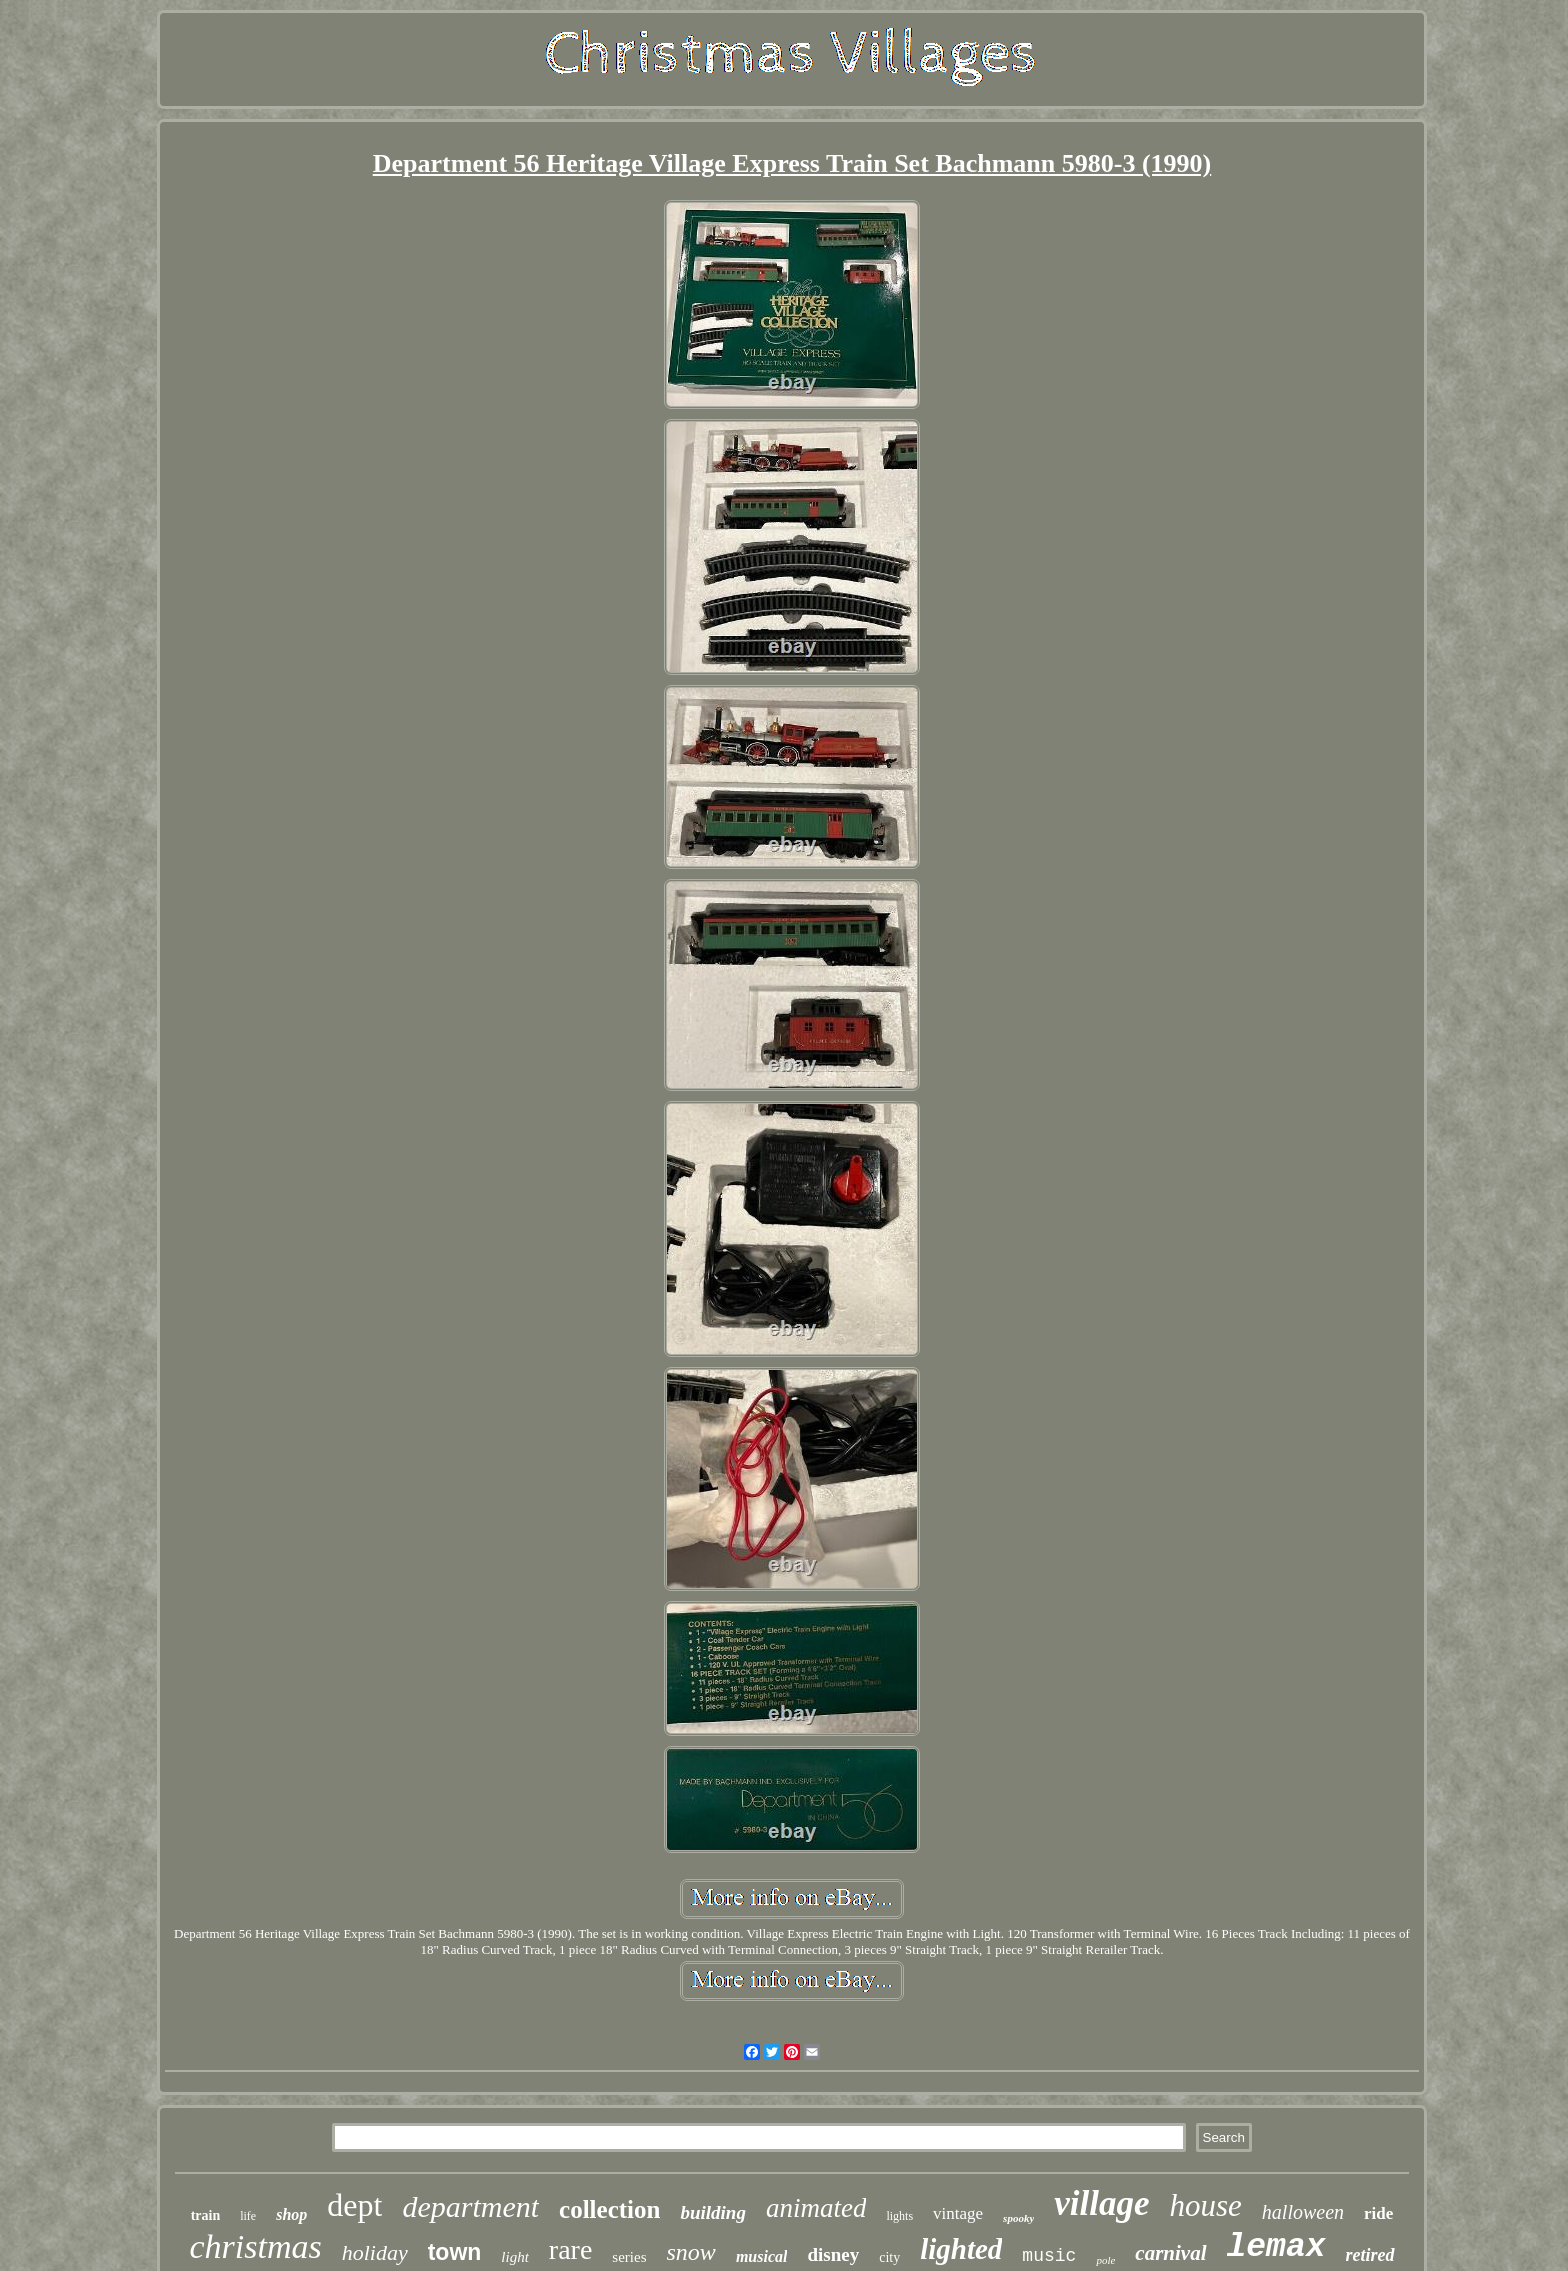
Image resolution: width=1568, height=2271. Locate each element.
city (889, 2257)
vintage (958, 2213)
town (455, 2252)
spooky (1018, 2218)
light (515, 2257)
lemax (1276, 2247)
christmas (255, 2246)
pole (1105, 2260)
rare (571, 2249)
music (1049, 2256)
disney (833, 2254)
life (248, 2216)
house (1206, 2205)
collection (609, 2209)
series (629, 2257)
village (1101, 2203)
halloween (1303, 2212)
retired (1370, 2255)
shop (291, 2214)
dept (354, 2205)
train (206, 2215)
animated (816, 2208)
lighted (961, 2249)
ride (1378, 2213)
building (712, 2212)
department (470, 2206)
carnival (1170, 2253)
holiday (375, 2252)
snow (691, 2252)
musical (762, 2256)
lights (899, 2216)
